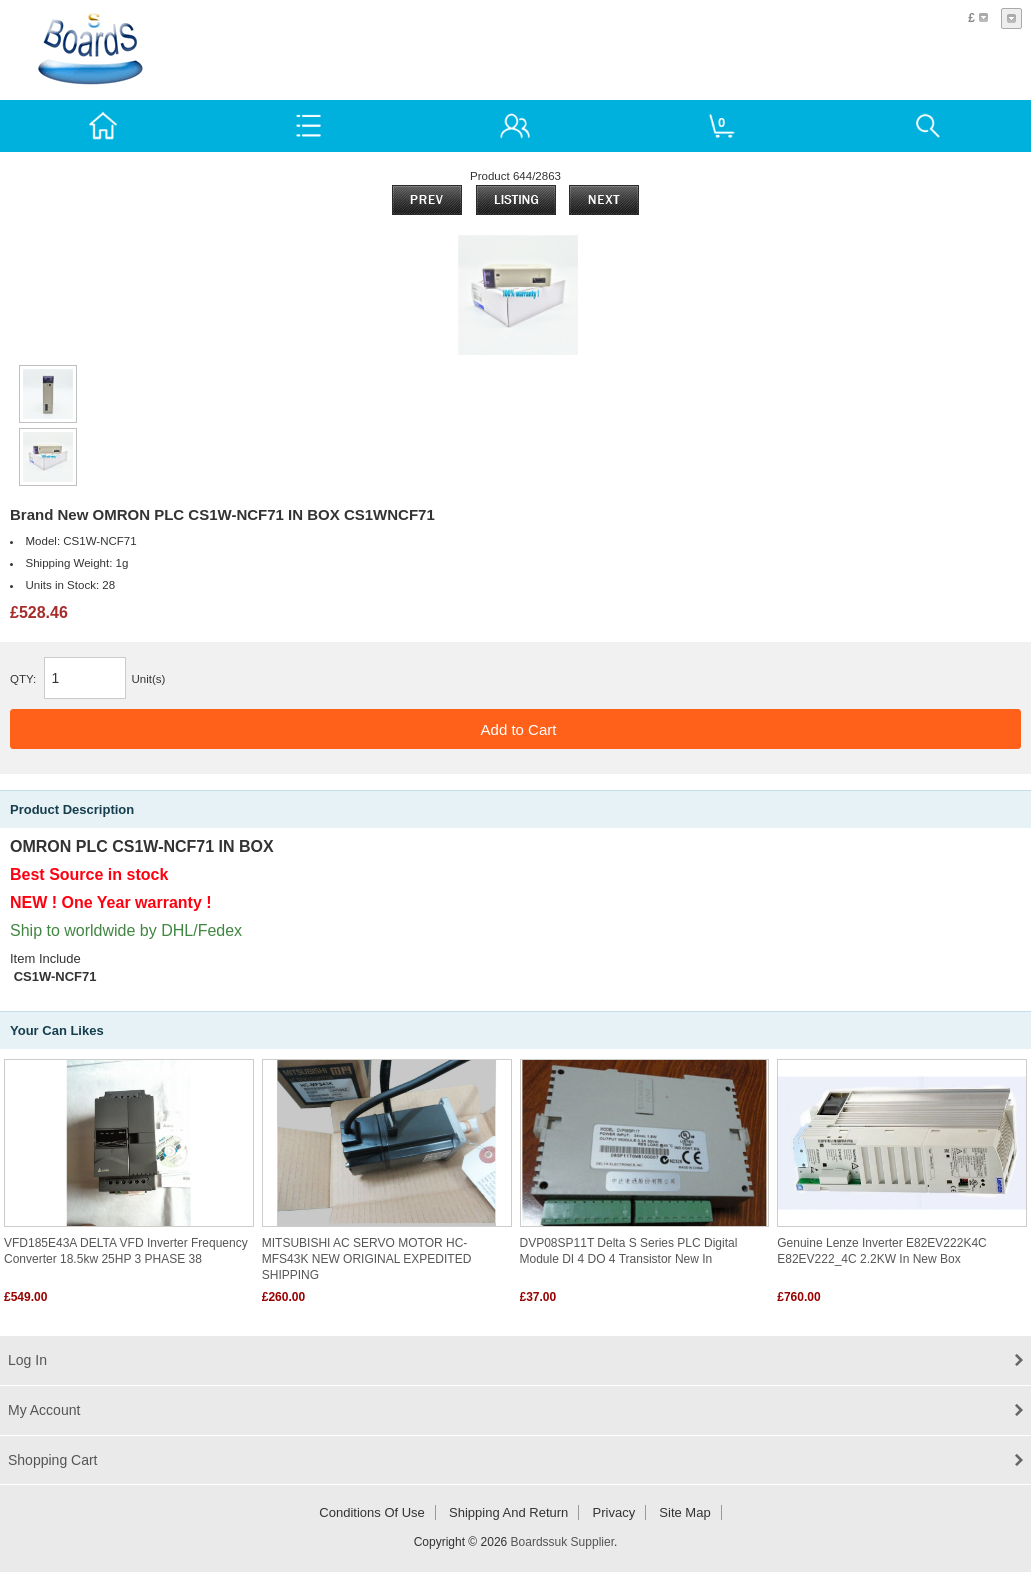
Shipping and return (508, 1512)
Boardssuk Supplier (562, 1542)
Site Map (684, 1512)
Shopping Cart (53, 1460)
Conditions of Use (372, 1512)
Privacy (614, 1512)
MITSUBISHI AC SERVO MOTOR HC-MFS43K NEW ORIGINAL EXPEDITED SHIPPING (367, 1259)
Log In (27, 1360)
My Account (44, 1410)
